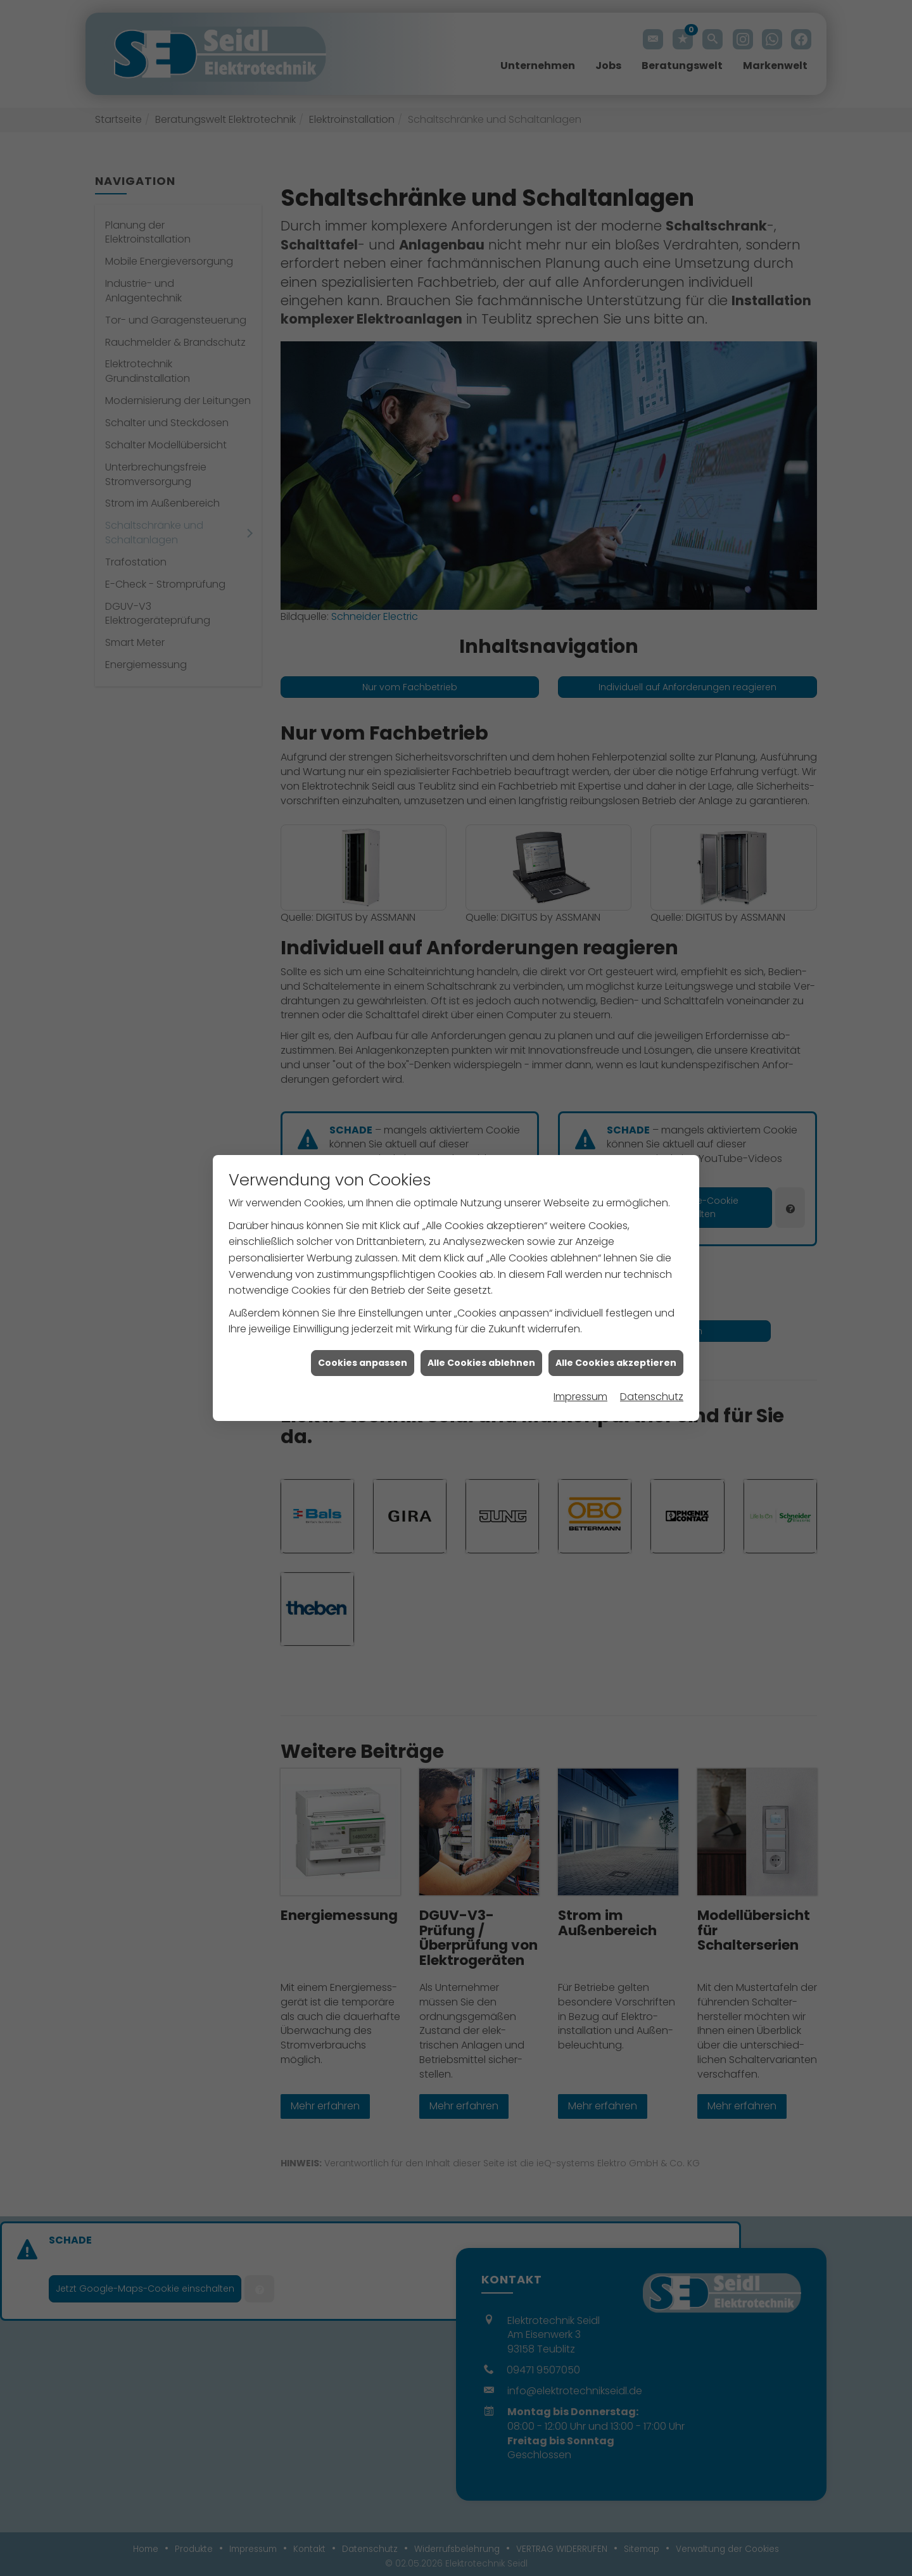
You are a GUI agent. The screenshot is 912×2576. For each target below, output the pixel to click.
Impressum (580, 1396)
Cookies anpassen (362, 1362)
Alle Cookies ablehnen (481, 1362)
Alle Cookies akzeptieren (615, 1362)
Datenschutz (651, 1396)
